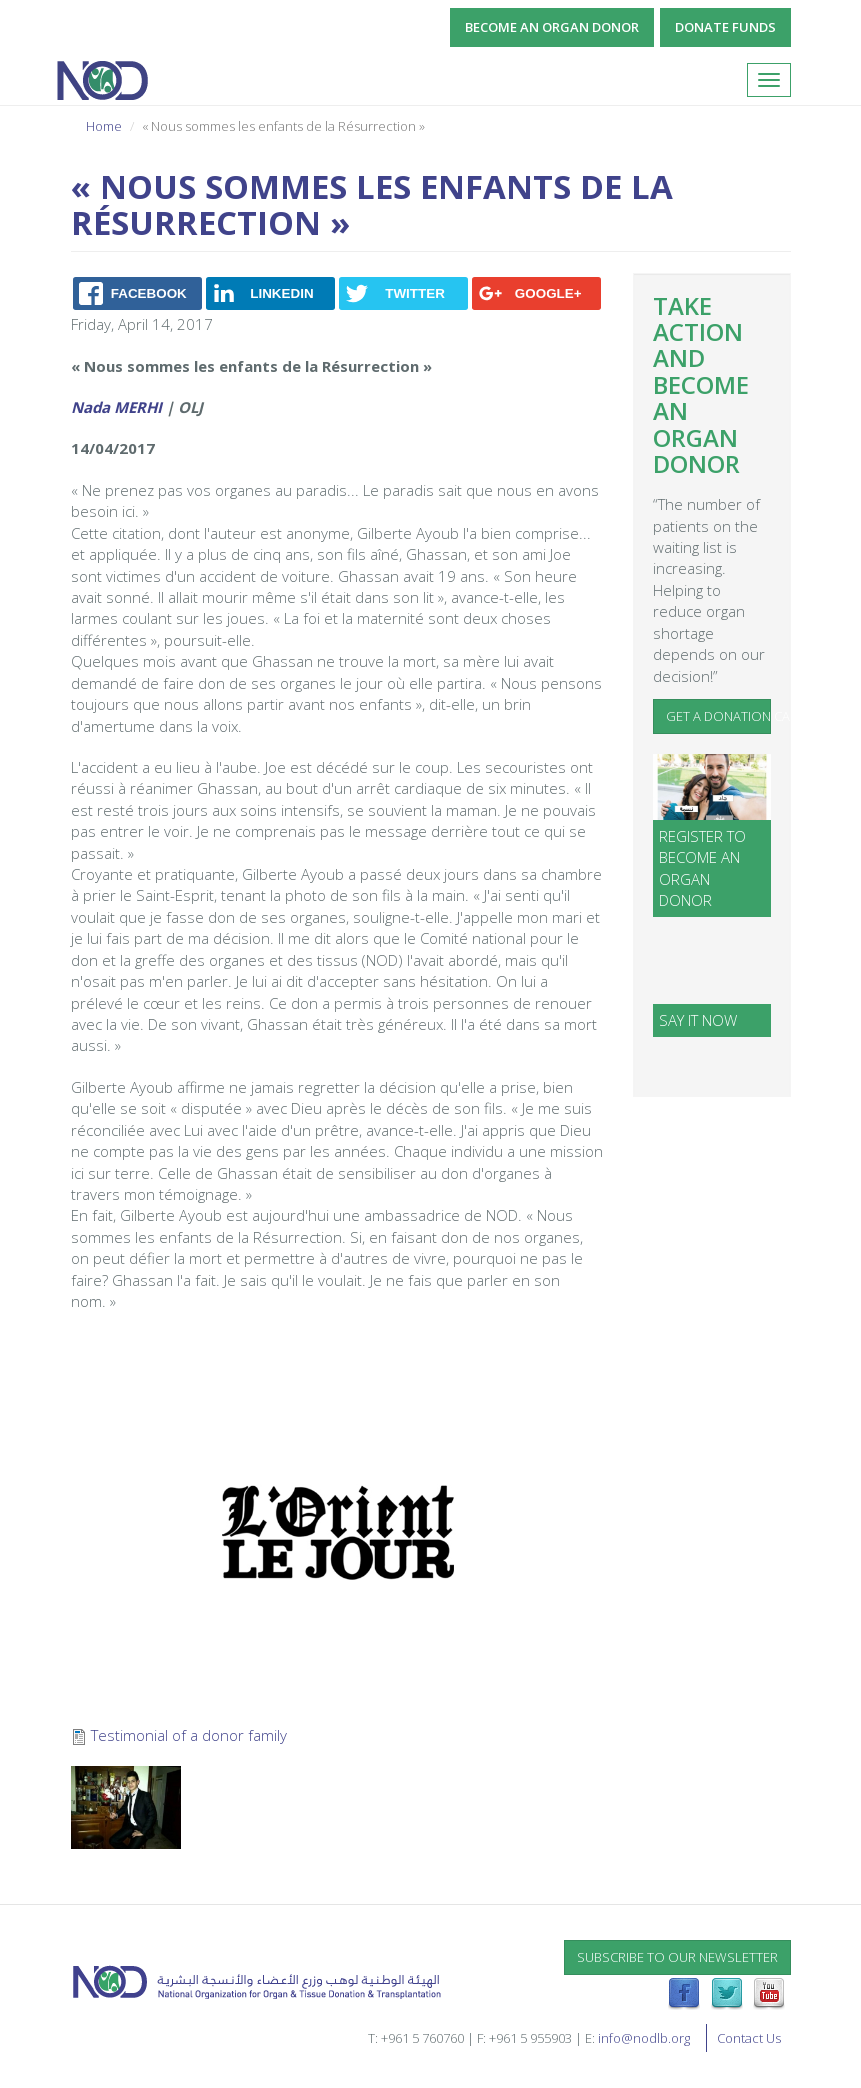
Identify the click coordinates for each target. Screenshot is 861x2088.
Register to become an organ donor (702, 868)
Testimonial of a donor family (189, 1735)
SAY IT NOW (698, 1020)
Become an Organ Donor (552, 27)
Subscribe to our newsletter (677, 1957)
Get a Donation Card (718, 716)
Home (104, 126)
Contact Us (749, 2038)
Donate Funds (725, 27)
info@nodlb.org (644, 2038)
